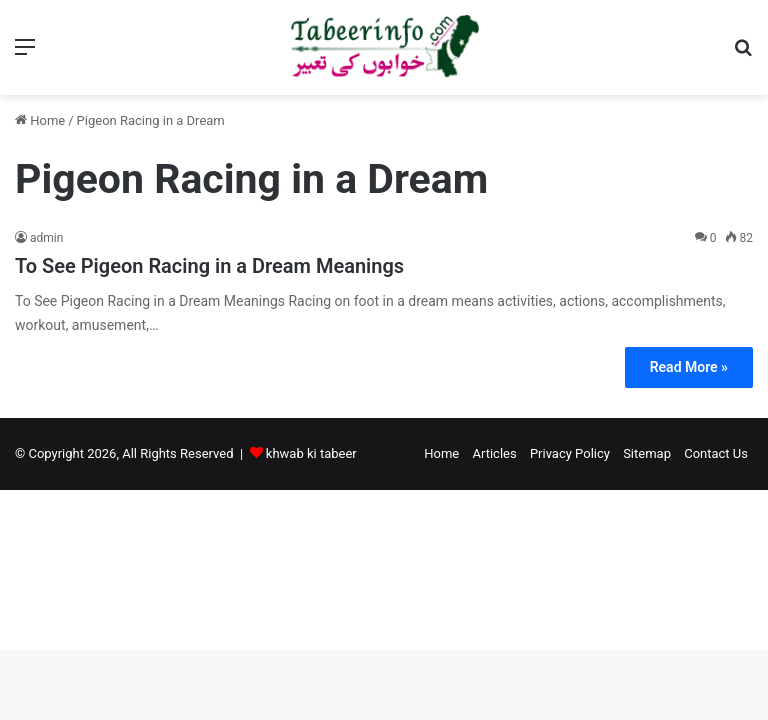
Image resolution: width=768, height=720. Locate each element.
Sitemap (647, 453)
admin (46, 238)
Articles (494, 453)
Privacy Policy (570, 453)
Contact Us (716, 453)
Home (40, 120)
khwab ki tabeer (311, 453)
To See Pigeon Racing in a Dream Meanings (209, 266)
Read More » (689, 367)
